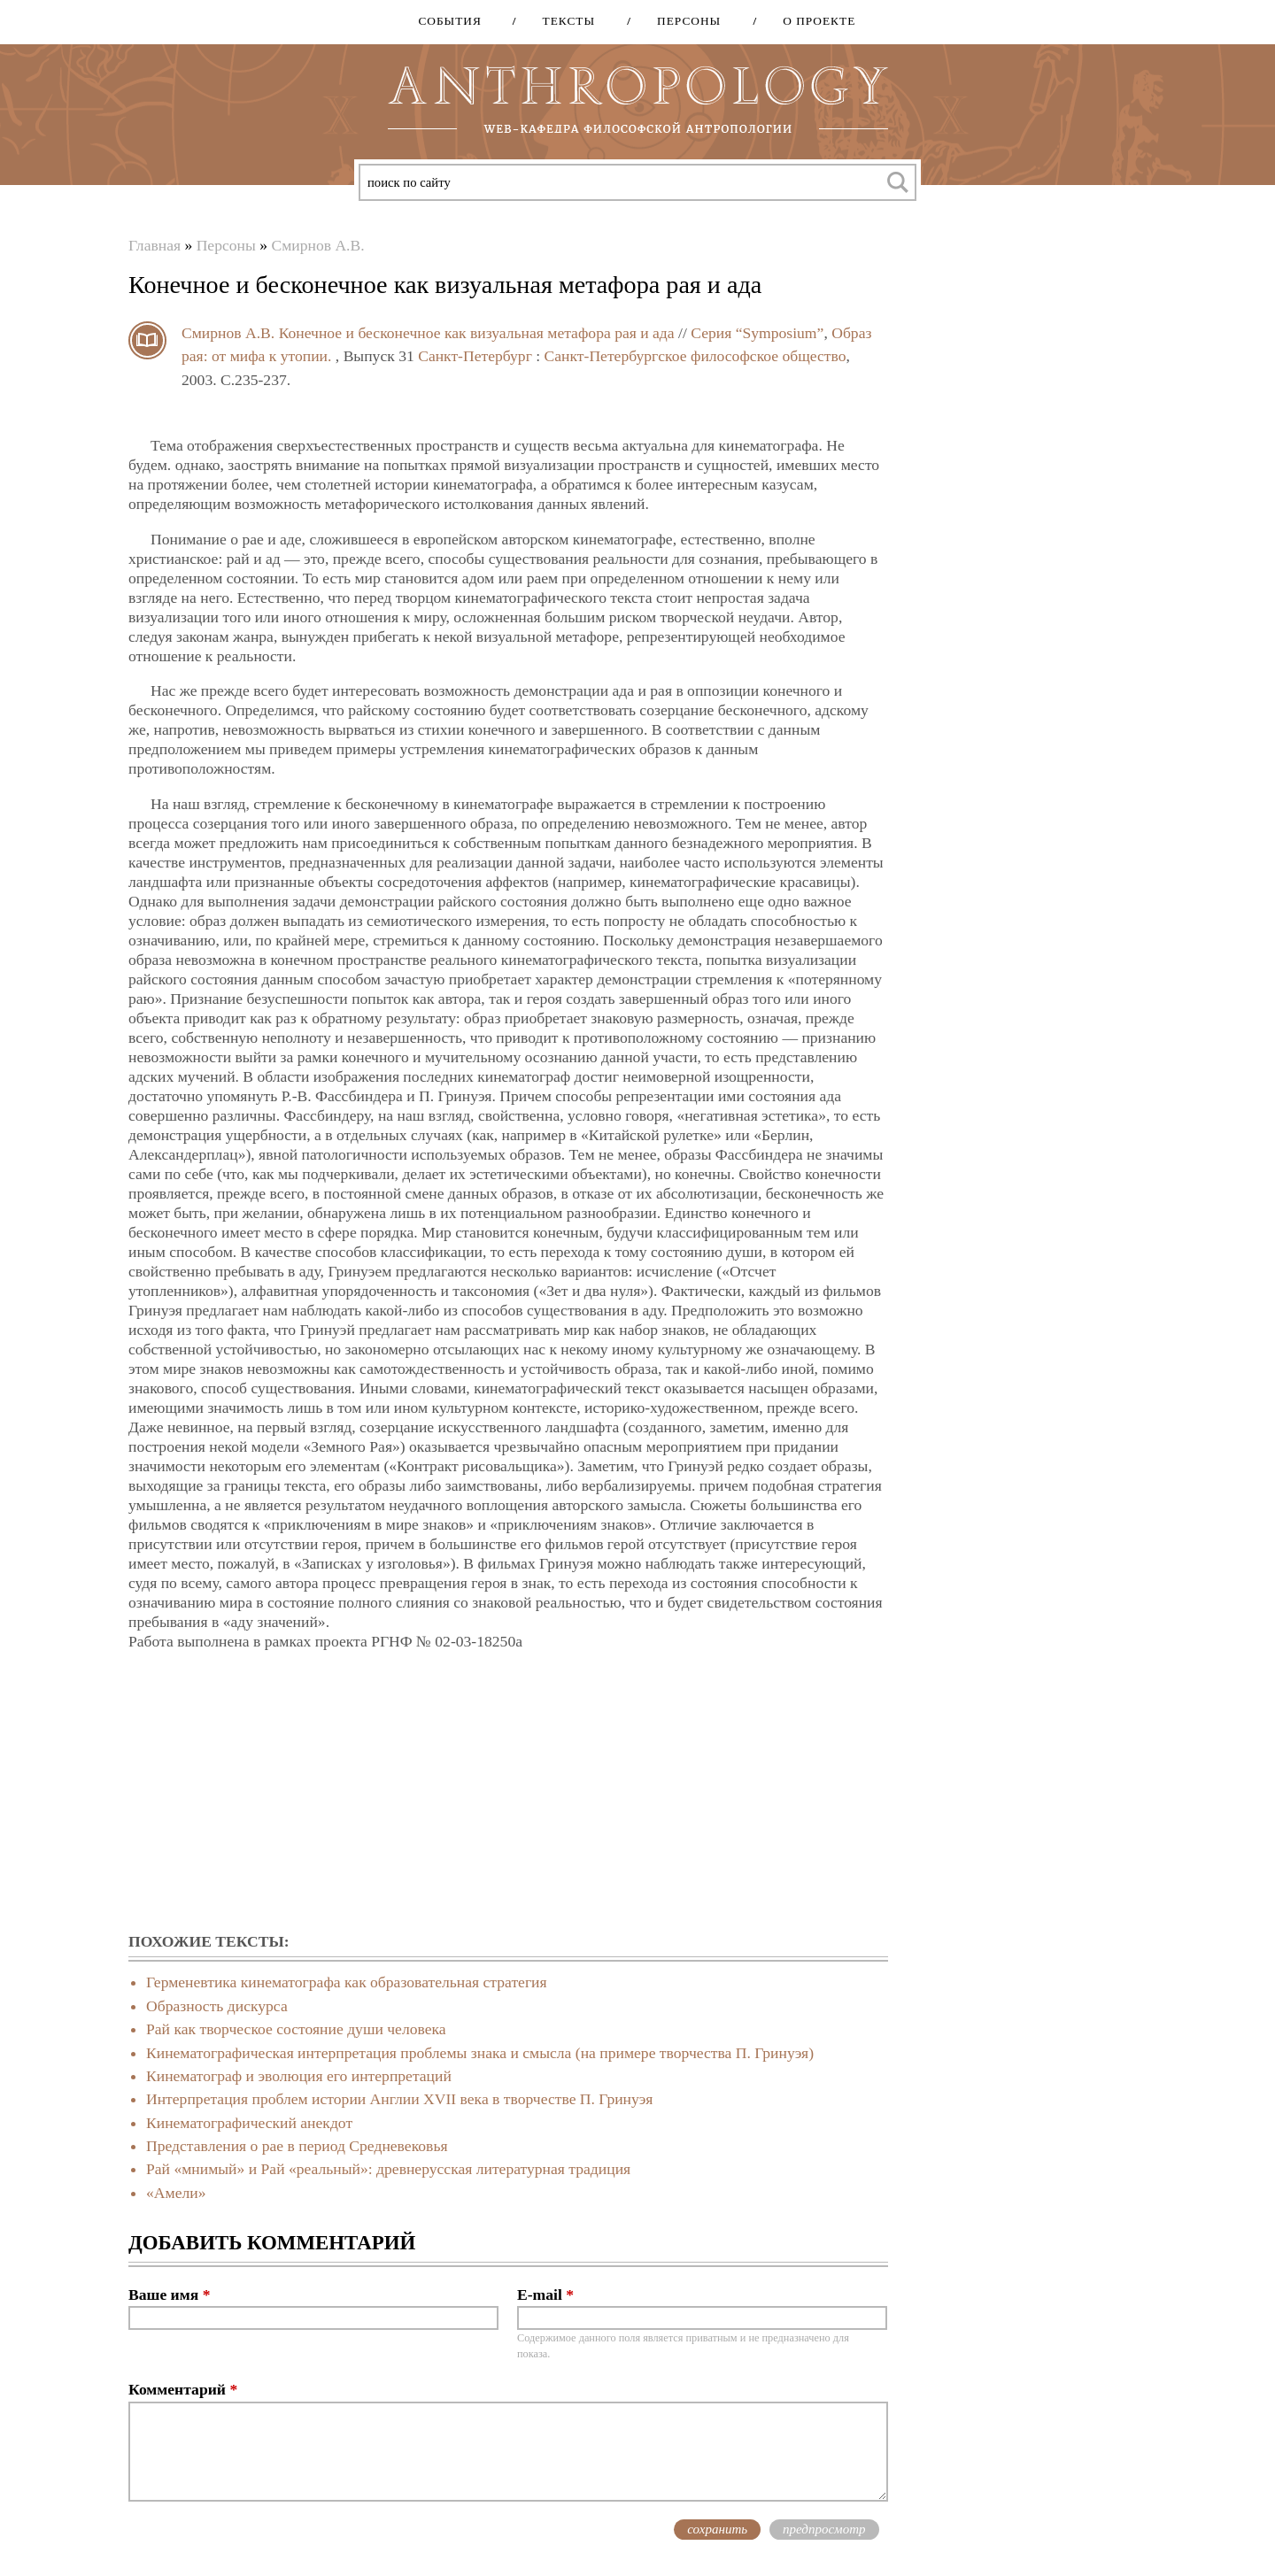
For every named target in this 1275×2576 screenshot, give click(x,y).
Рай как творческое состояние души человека (296, 2029)
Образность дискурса (217, 2006)
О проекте (813, 20)
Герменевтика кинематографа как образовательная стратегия (346, 1982)
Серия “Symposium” (757, 333)
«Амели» (175, 2193)
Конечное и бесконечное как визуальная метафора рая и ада (477, 333)
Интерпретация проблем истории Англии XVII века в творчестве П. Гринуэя (399, 2099)
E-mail (545, 2294)
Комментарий (182, 2389)
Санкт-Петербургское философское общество (695, 356)
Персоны (682, 20)
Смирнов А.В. (317, 245)
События (449, 20)
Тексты (563, 20)
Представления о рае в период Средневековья (297, 2146)
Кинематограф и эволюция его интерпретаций (299, 2076)
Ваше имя (169, 2294)
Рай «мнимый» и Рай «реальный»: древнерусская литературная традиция (388, 2169)
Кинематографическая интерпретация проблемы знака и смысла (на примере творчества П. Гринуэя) (480, 2053)
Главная (154, 245)
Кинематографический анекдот (249, 2123)
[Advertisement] (508, 1793)
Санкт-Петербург (475, 356)
